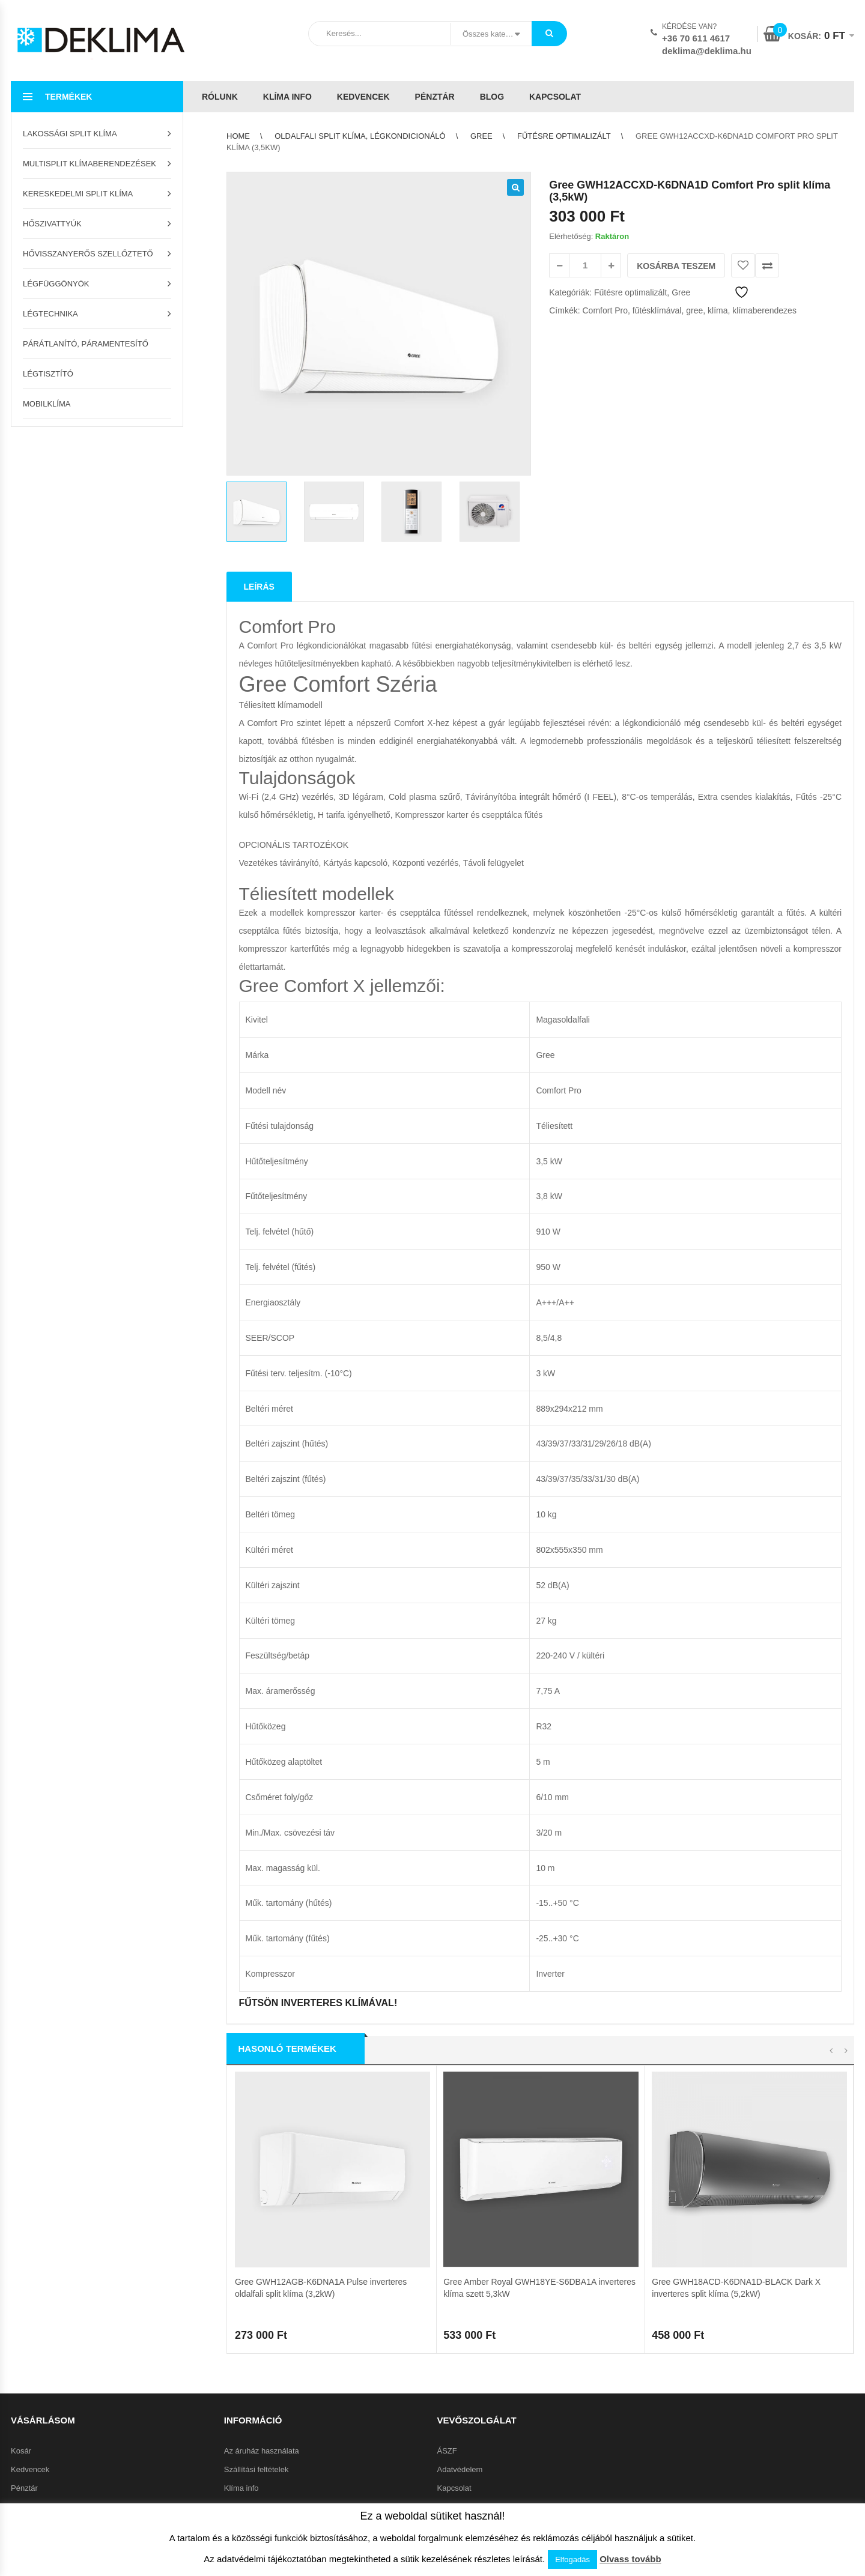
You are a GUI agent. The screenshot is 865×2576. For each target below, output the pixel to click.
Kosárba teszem (676, 266)
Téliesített (554, 1126)
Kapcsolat (555, 96)
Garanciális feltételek (260, 2310)
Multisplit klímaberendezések (89, 163)
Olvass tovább (630, 2559)
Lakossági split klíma (70, 133)
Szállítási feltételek (256, 2273)
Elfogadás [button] (572, 2559)
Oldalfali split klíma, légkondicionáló (360, 136)
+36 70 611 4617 (696, 38)
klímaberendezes (764, 310)
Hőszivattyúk (52, 223)
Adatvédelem (460, 2273)
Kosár (21, 2255)
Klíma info (287, 96)
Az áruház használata (261, 2255)
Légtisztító (48, 373)
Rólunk (220, 96)
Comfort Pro (604, 310)
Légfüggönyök (56, 283)
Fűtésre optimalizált (564, 136)
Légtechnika (50, 313)
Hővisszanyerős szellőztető (88, 253)
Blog (492, 96)
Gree (481, 136)
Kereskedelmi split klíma (78, 193)
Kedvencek (363, 96)
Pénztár (435, 96)
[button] (515, 187)
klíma (717, 310)
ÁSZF (447, 2255)
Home (238, 136)
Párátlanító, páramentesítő (85, 343)
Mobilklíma (46, 403)
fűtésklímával (657, 310)
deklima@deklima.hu (706, 51)
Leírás (259, 586)
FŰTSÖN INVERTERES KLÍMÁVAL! (318, 2003)
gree (694, 310)
